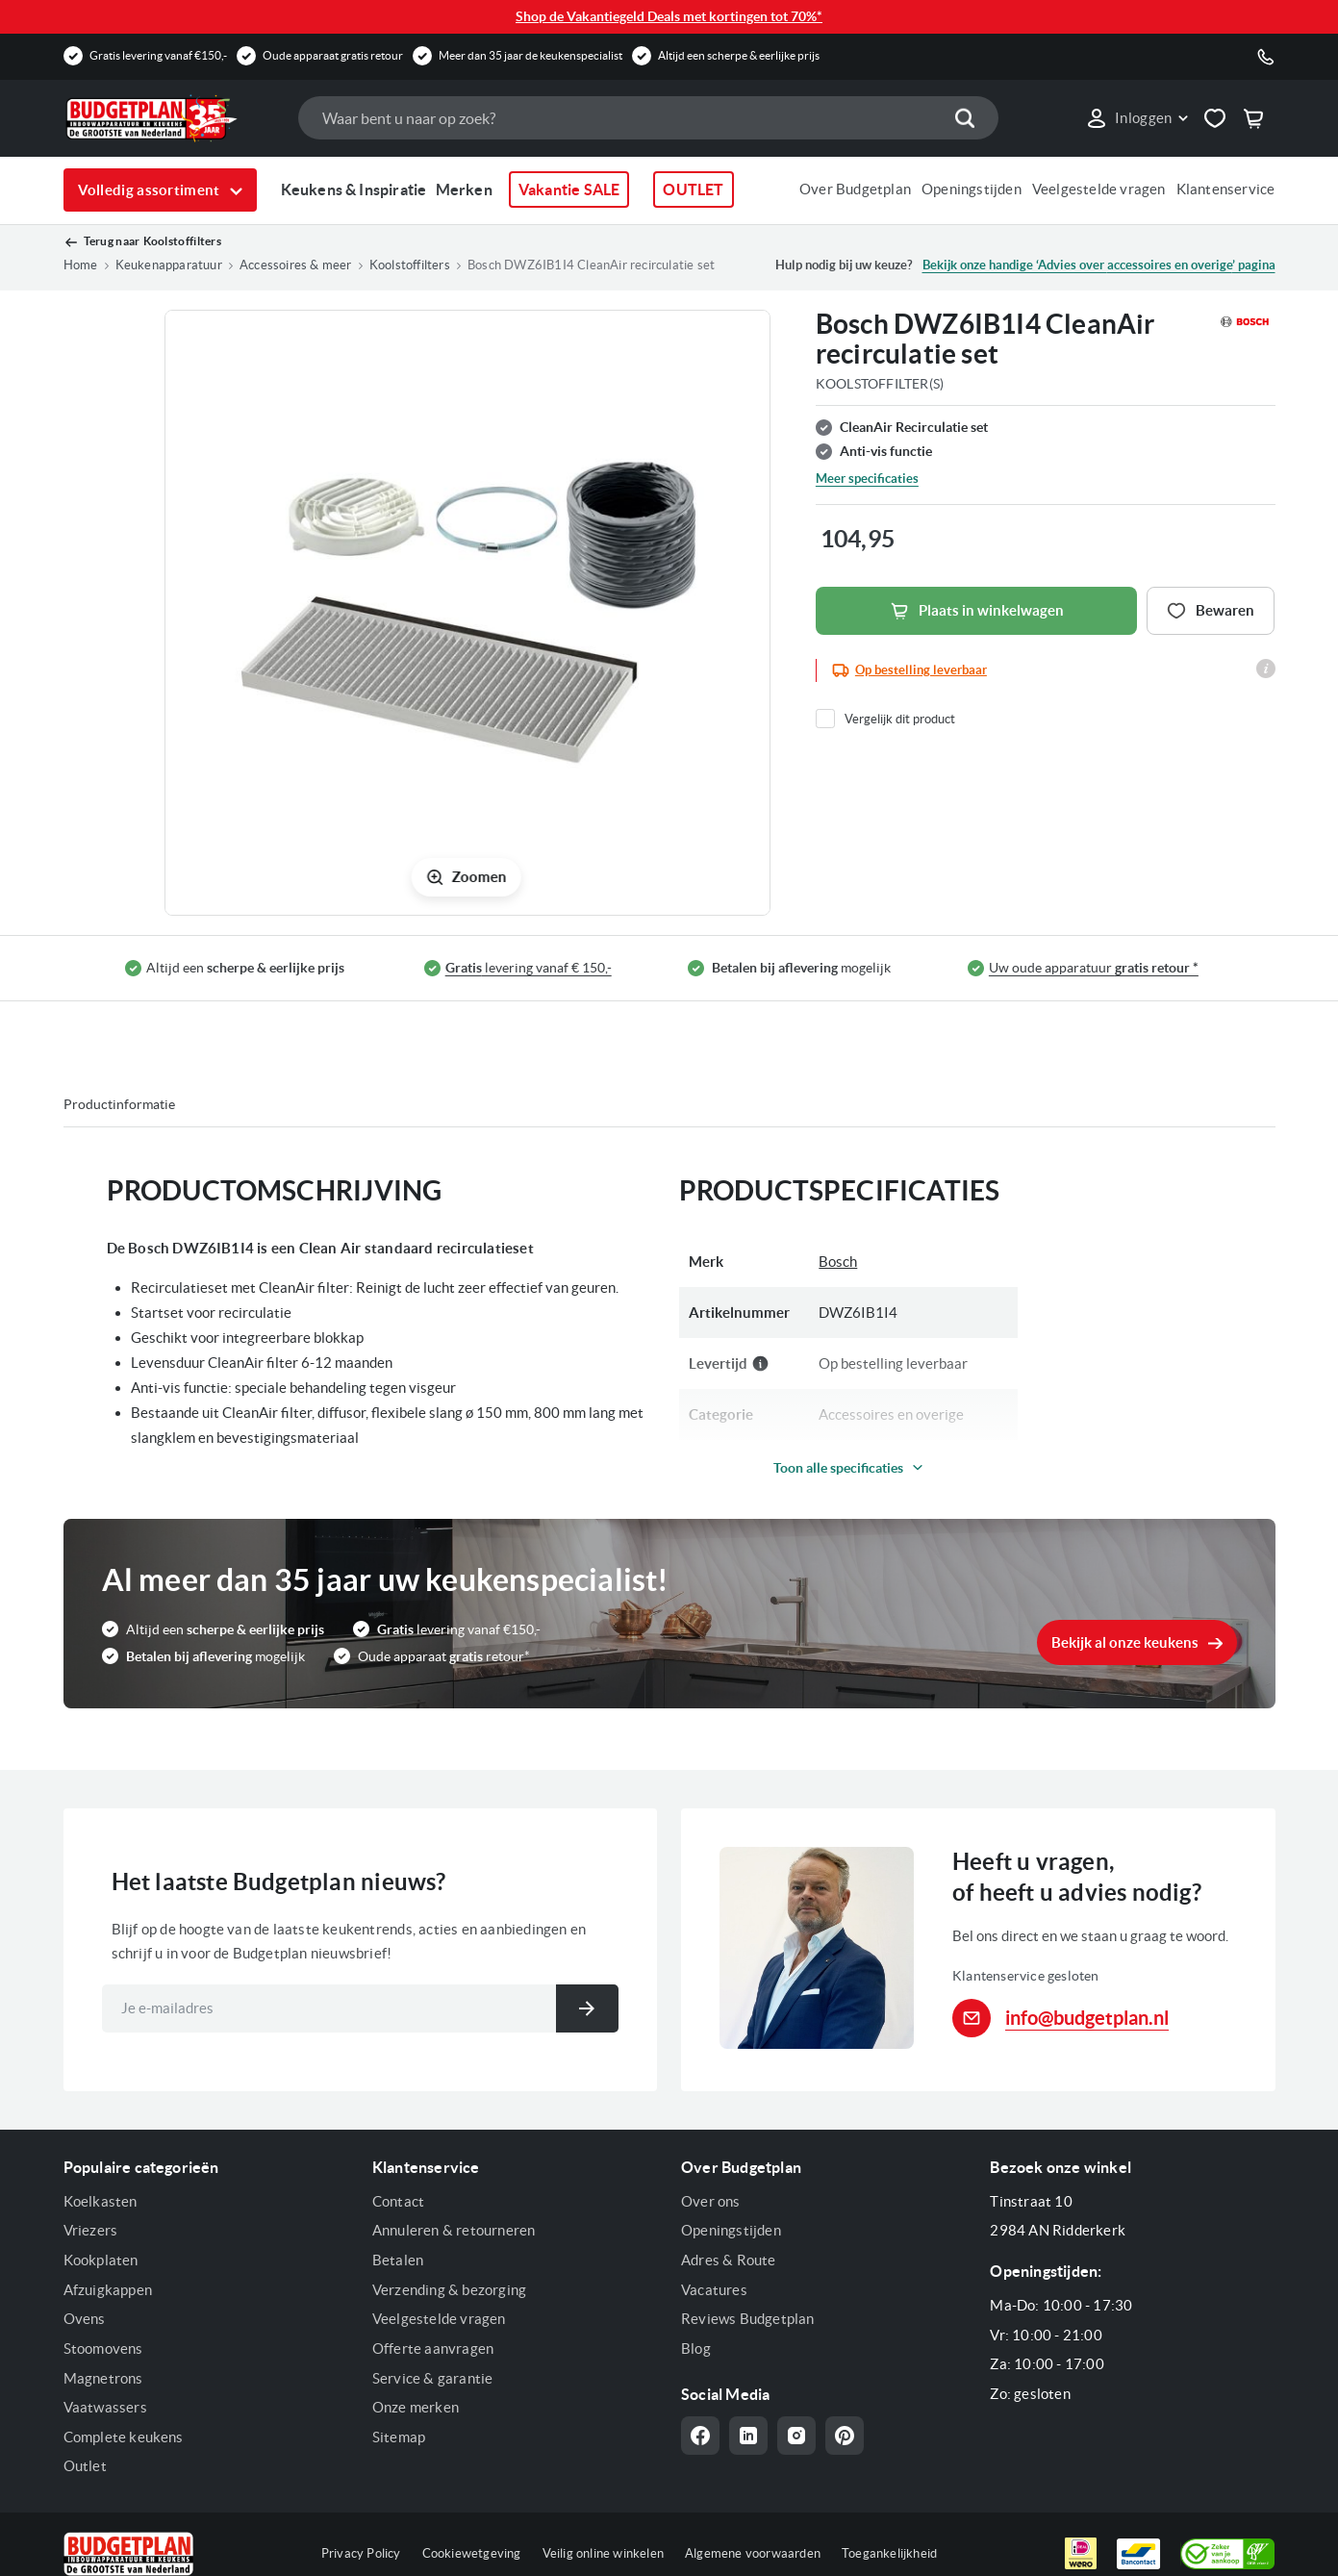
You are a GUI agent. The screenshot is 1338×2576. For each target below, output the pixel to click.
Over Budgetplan (855, 189)
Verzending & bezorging (449, 2290)
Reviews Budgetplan (748, 2319)
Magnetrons (103, 2378)
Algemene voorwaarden (752, 2553)
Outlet (85, 2466)
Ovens (84, 2319)
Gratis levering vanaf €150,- (158, 55)
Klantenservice (1225, 189)
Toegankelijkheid (889, 2553)
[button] (1136, 118)
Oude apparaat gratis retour (333, 55)
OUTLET (693, 189)
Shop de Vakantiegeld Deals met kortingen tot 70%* (669, 16)
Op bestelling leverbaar (921, 670)
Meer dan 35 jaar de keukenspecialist (530, 55)
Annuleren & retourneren (454, 2230)
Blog (696, 2348)
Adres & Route (728, 2260)
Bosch (838, 1261)
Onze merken (415, 2407)
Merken (464, 189)
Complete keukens (123, 2437)
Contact (398, 2201)
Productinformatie (119, 1104)
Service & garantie (432, 2378)
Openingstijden (971, 189)
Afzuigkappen (107, 2290)
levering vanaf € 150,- (528, 968)
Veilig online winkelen (603, 2553)
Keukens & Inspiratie (354, 189)
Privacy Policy (361, 2553)
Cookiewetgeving (471, 2553)
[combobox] (648, 117)
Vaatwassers (105, 2407)
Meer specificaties (867, 478)
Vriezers (90, 2230)
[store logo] (171, 118)
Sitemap (398, 2437)
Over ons (711, 2201)
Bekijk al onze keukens (1125, 1642)
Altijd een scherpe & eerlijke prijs (739, 55)
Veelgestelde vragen (1099, 189)
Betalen (397, 2260)
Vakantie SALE (569, 189)
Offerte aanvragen (432, 2348)
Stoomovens (103, 2348)
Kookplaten (101, 2260)
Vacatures (714, 2290)
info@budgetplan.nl (1087, 2018)
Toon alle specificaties (838, 1468)
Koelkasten (100, 2201)
